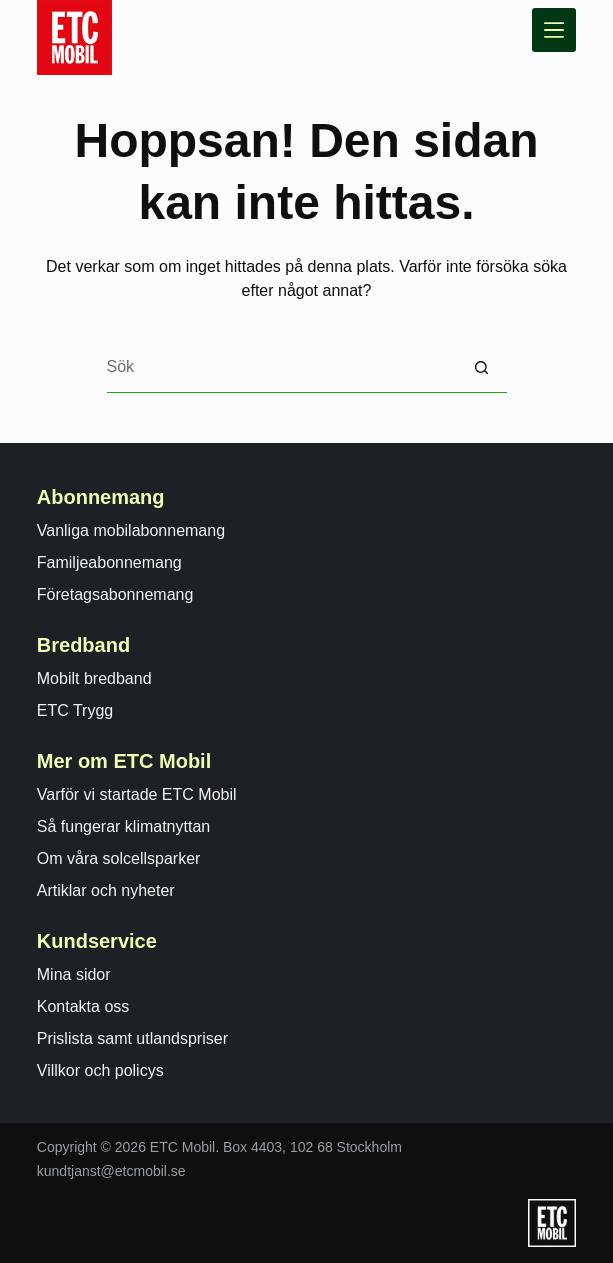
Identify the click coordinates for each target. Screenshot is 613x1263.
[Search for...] (282, 368)
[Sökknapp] (482, 368)
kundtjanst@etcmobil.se (111, 1171)
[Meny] (554, 30)
